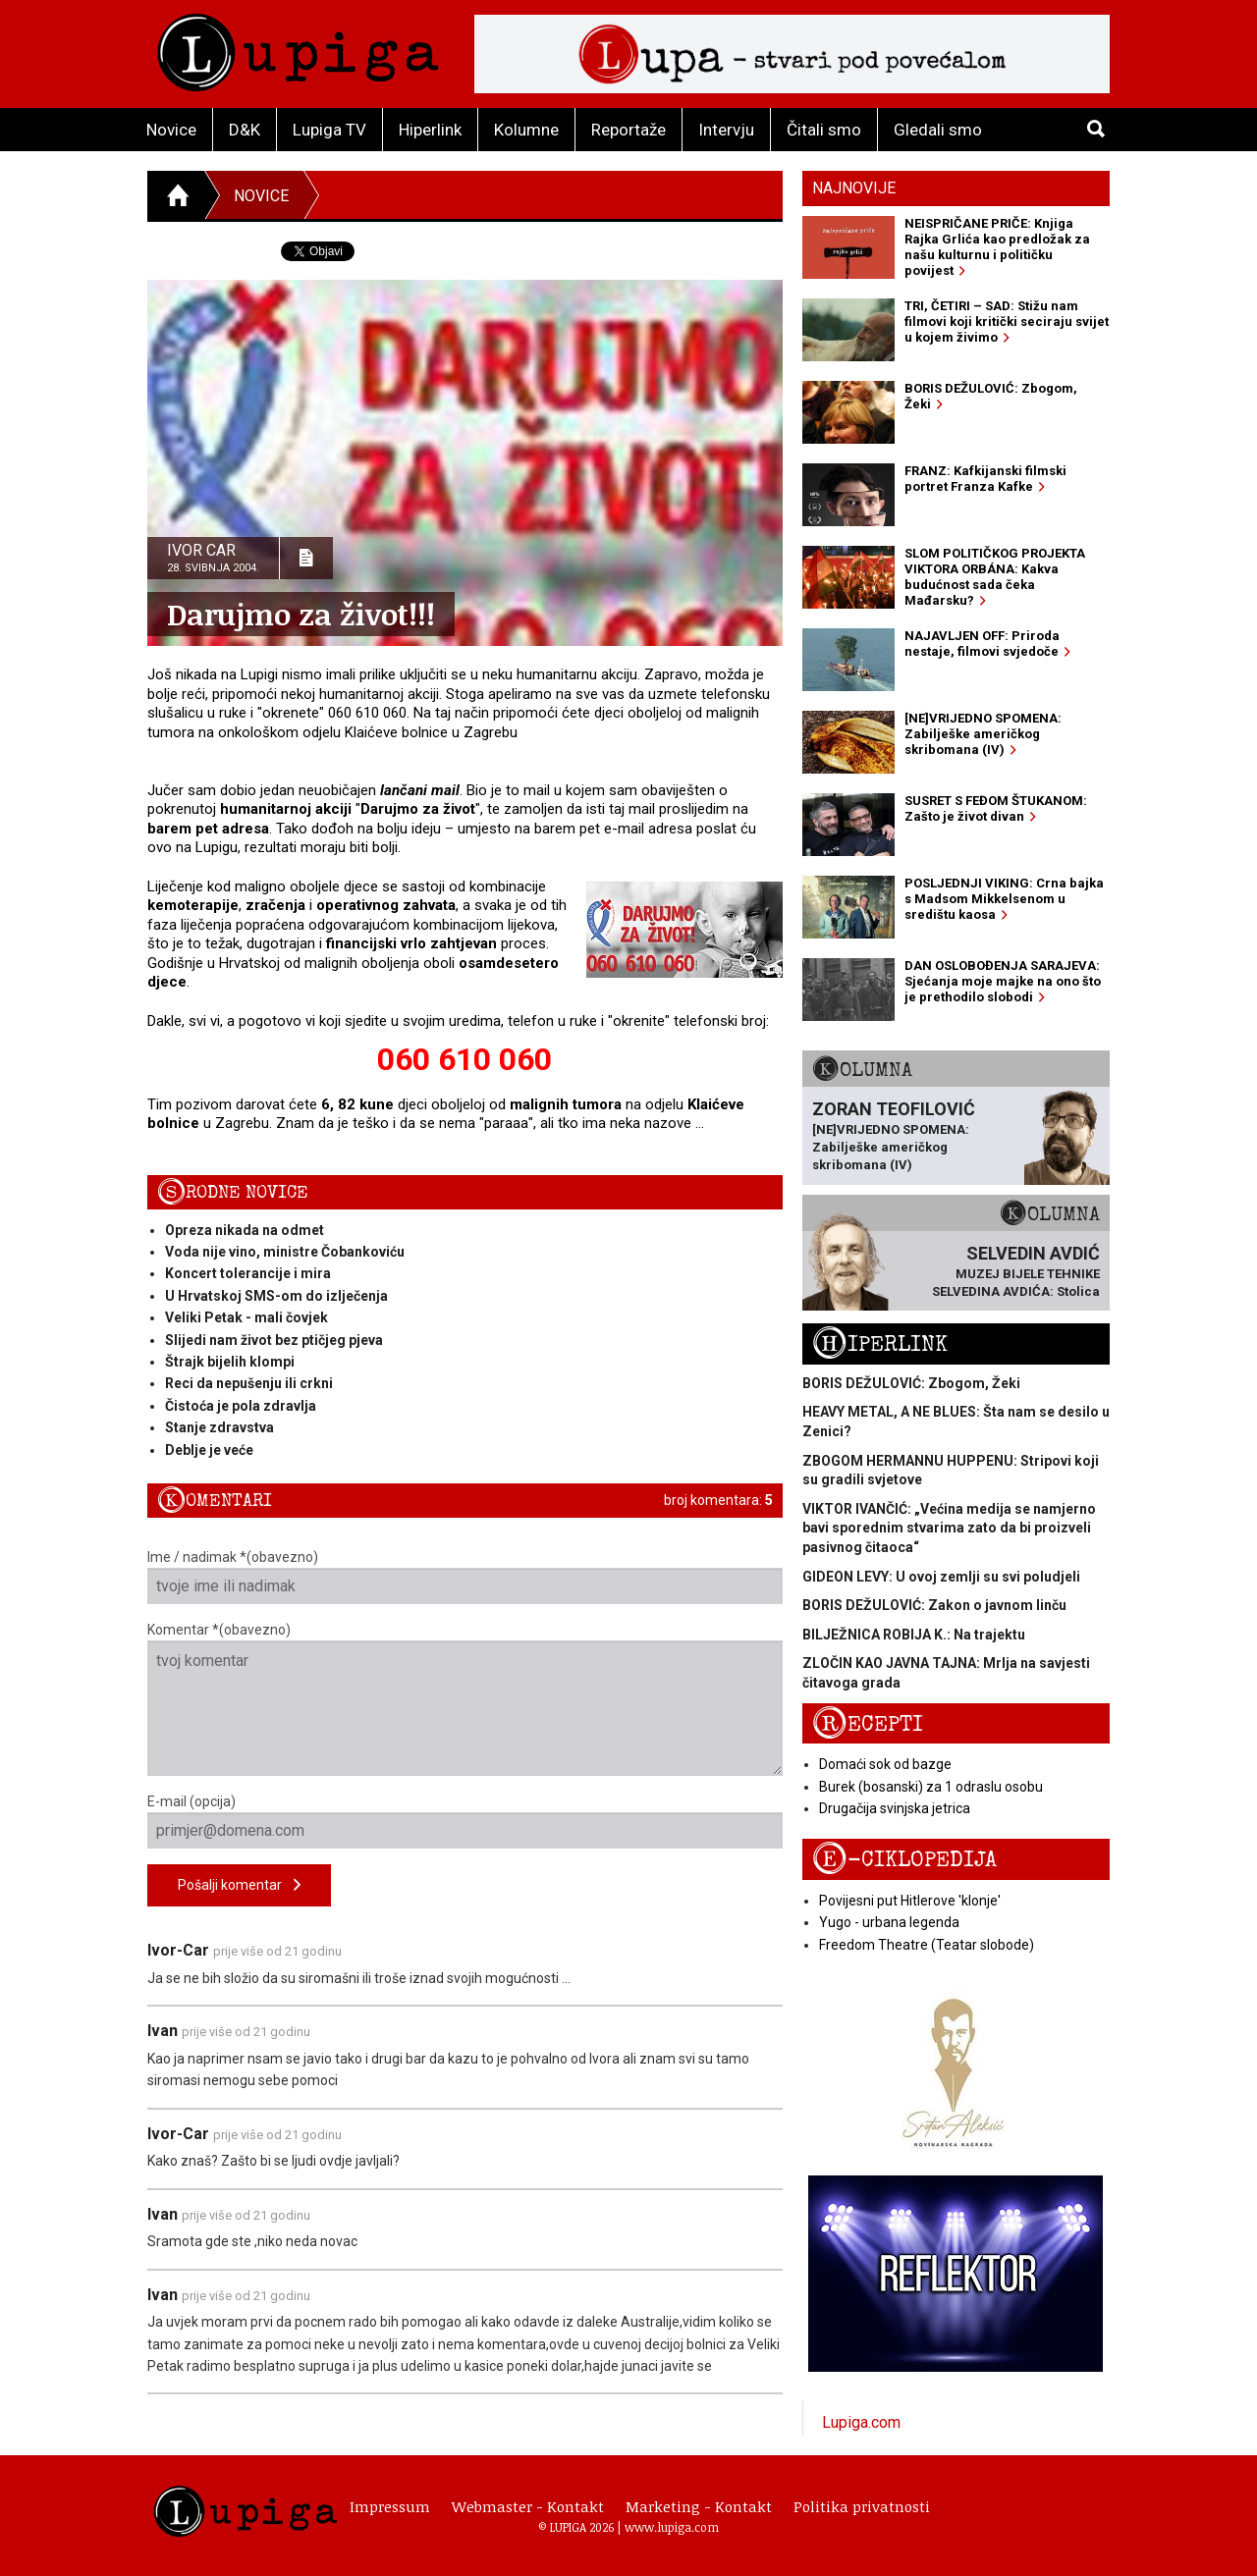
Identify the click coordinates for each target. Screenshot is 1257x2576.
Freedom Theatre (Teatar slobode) (926, 1945)
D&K (244, 129)
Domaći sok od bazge (885, 1764)
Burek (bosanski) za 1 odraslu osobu (931, 1787)
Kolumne (526, 129)
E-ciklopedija (904, 1860)
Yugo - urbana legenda (889, 1922)
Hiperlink (430, 129)
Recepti (867, 1724)
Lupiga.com (861, 2422)
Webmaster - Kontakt (528, 2506)
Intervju (726, 129)
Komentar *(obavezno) (465, 1699)
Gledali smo (938, 129)
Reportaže (628, 129)
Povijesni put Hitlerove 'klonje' (910, 1900)
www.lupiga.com (672, 2527)
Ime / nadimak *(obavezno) (465, 1576)
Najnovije (854, 188)
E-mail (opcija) (465, 1821)
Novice (171, 129)
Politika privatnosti (861, 2506)
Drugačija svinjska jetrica (894, 1808)
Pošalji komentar (239, 1885)
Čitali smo (824, 129)
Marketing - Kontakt (699, 2506)
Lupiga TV (329, 129)
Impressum (390, 2506)
